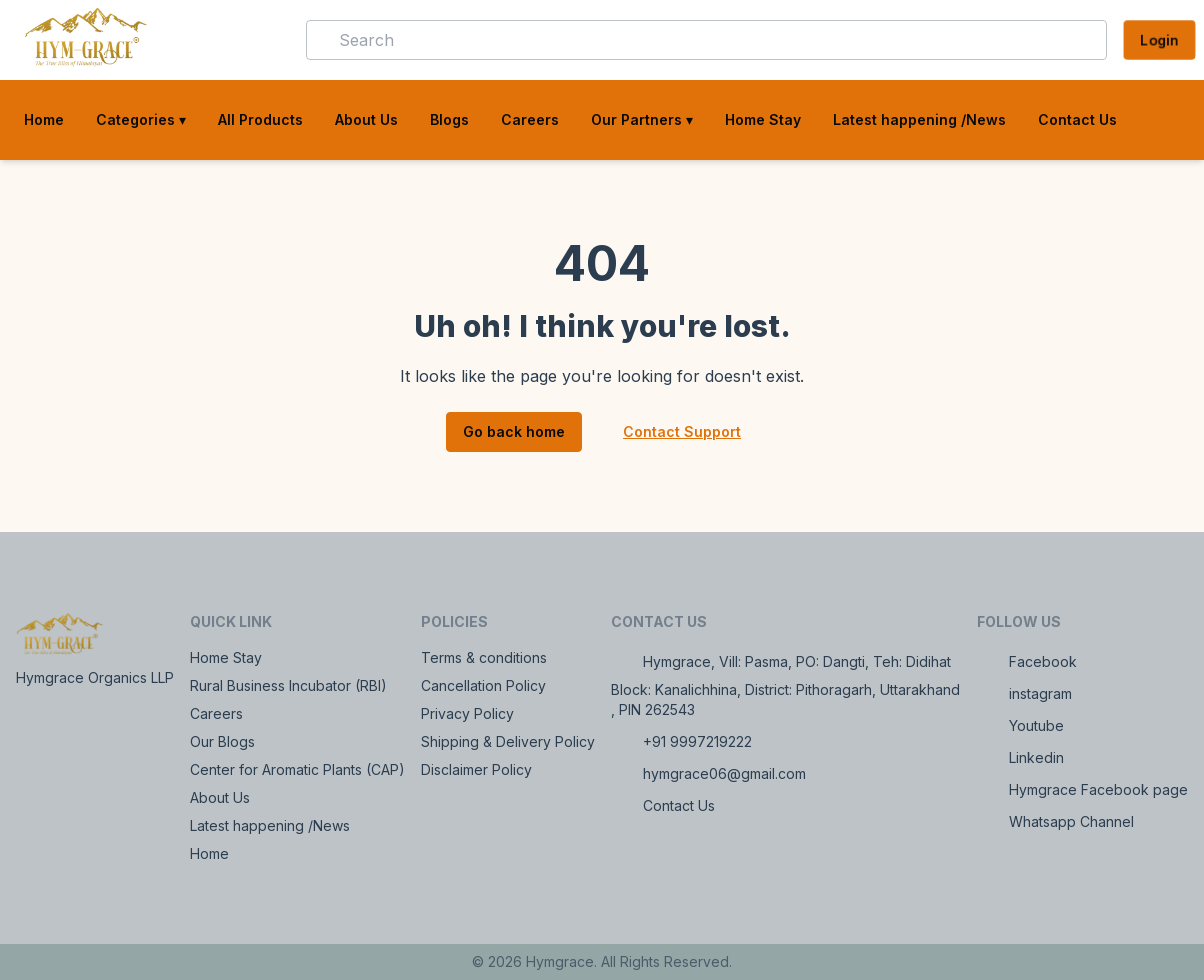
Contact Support (682, 431)
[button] (262, 40)
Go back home (514, 431)
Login (1159, 39)
